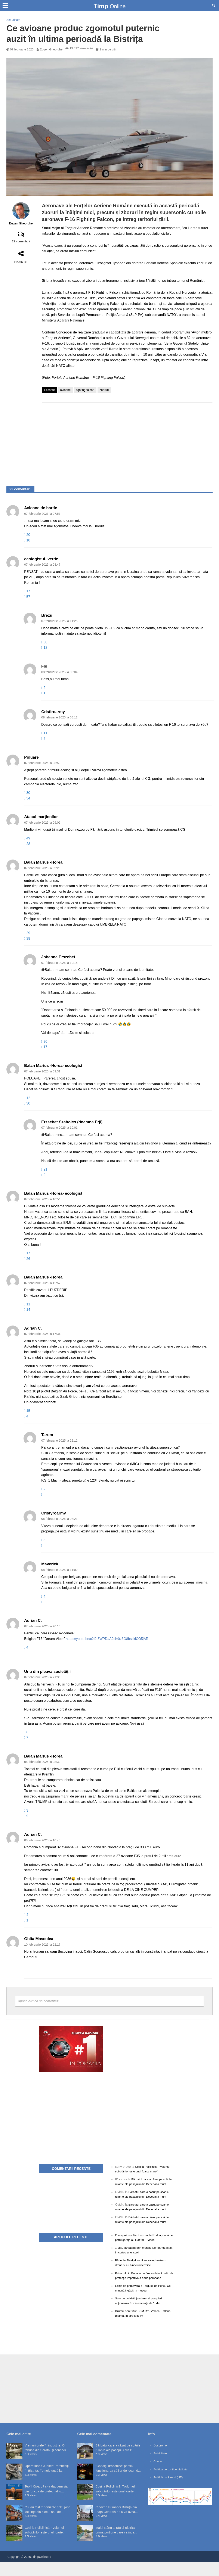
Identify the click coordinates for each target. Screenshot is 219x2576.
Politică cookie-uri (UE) (170, 2491)
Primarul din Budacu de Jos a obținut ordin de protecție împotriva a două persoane (141, 2287)
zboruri (104, 390)
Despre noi (161, 2459)
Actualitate (13, 20)
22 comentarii (21, 241)
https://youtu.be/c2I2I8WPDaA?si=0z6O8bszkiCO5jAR (107, 1639)
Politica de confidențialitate (173, 2483)
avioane (65, 390)
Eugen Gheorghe (51, 49)
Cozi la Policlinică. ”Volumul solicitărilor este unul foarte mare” (141, 2171)
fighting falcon (85, 390)
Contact (159, 2475)
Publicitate (161, 2467)
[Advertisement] (127, 440)
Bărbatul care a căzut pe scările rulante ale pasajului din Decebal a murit (143, 2188)
